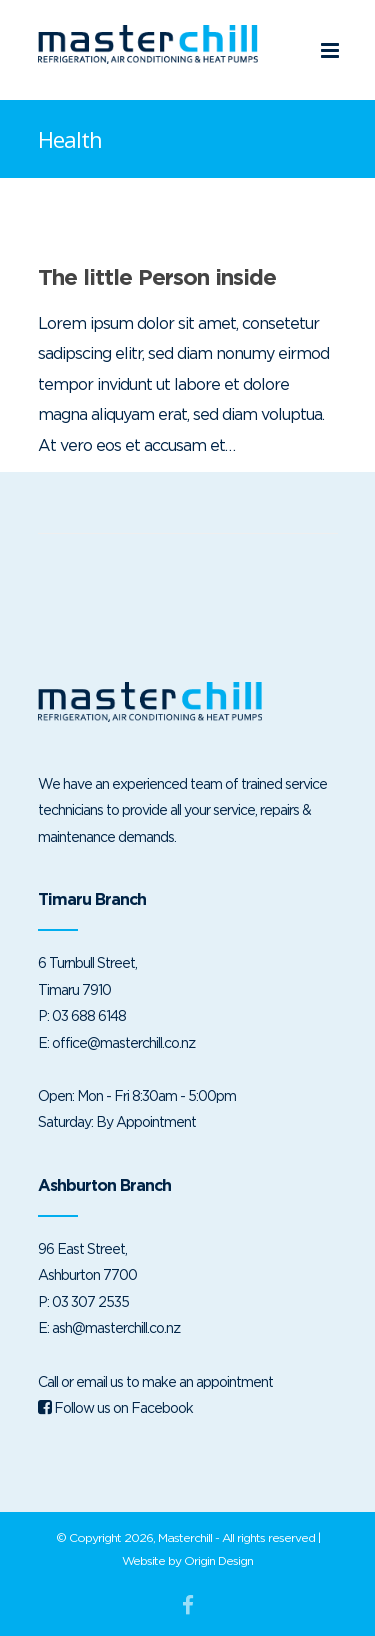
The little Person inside (157, 277)
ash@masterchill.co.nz (116, 1327)
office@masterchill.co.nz (123, 1042)
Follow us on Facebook (115, 1407)
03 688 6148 (89, 1015)
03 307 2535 (90, 1301)
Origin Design (218, 1560)
